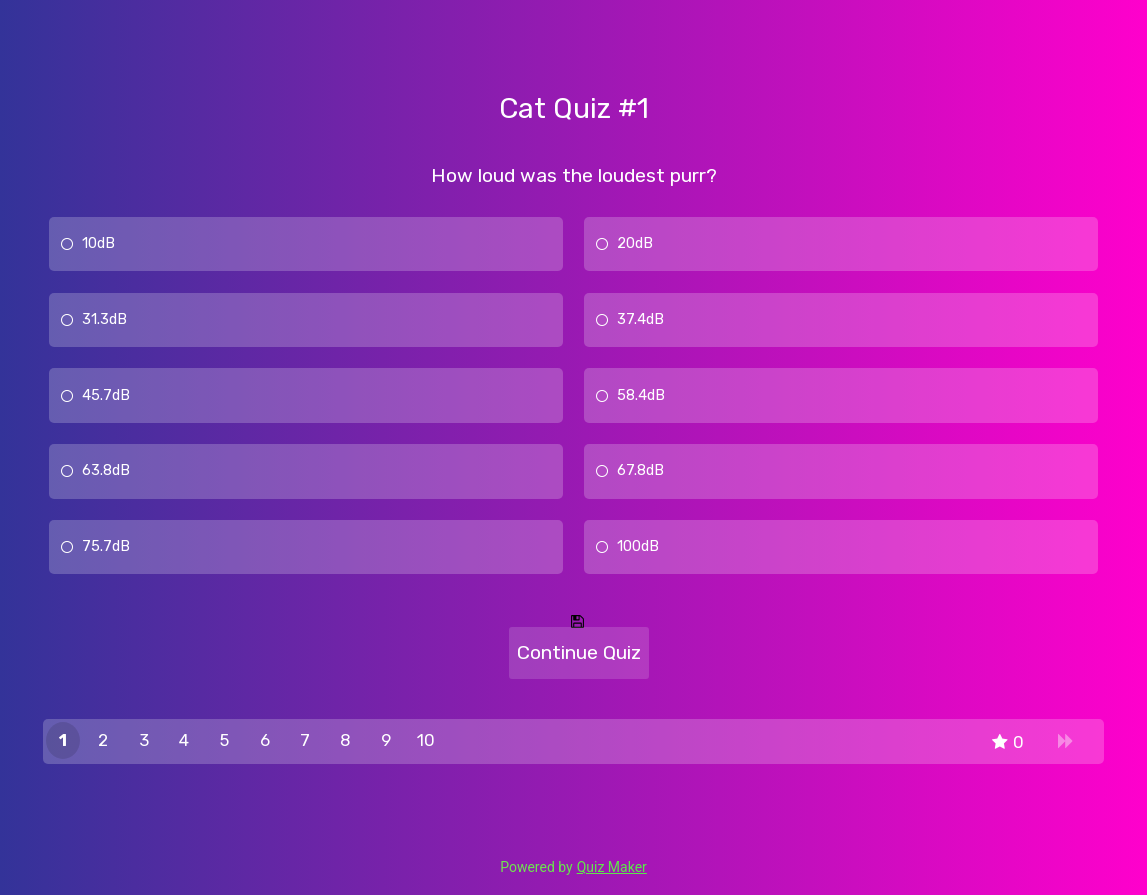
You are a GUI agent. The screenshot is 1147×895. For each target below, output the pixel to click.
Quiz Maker (612, 867)
